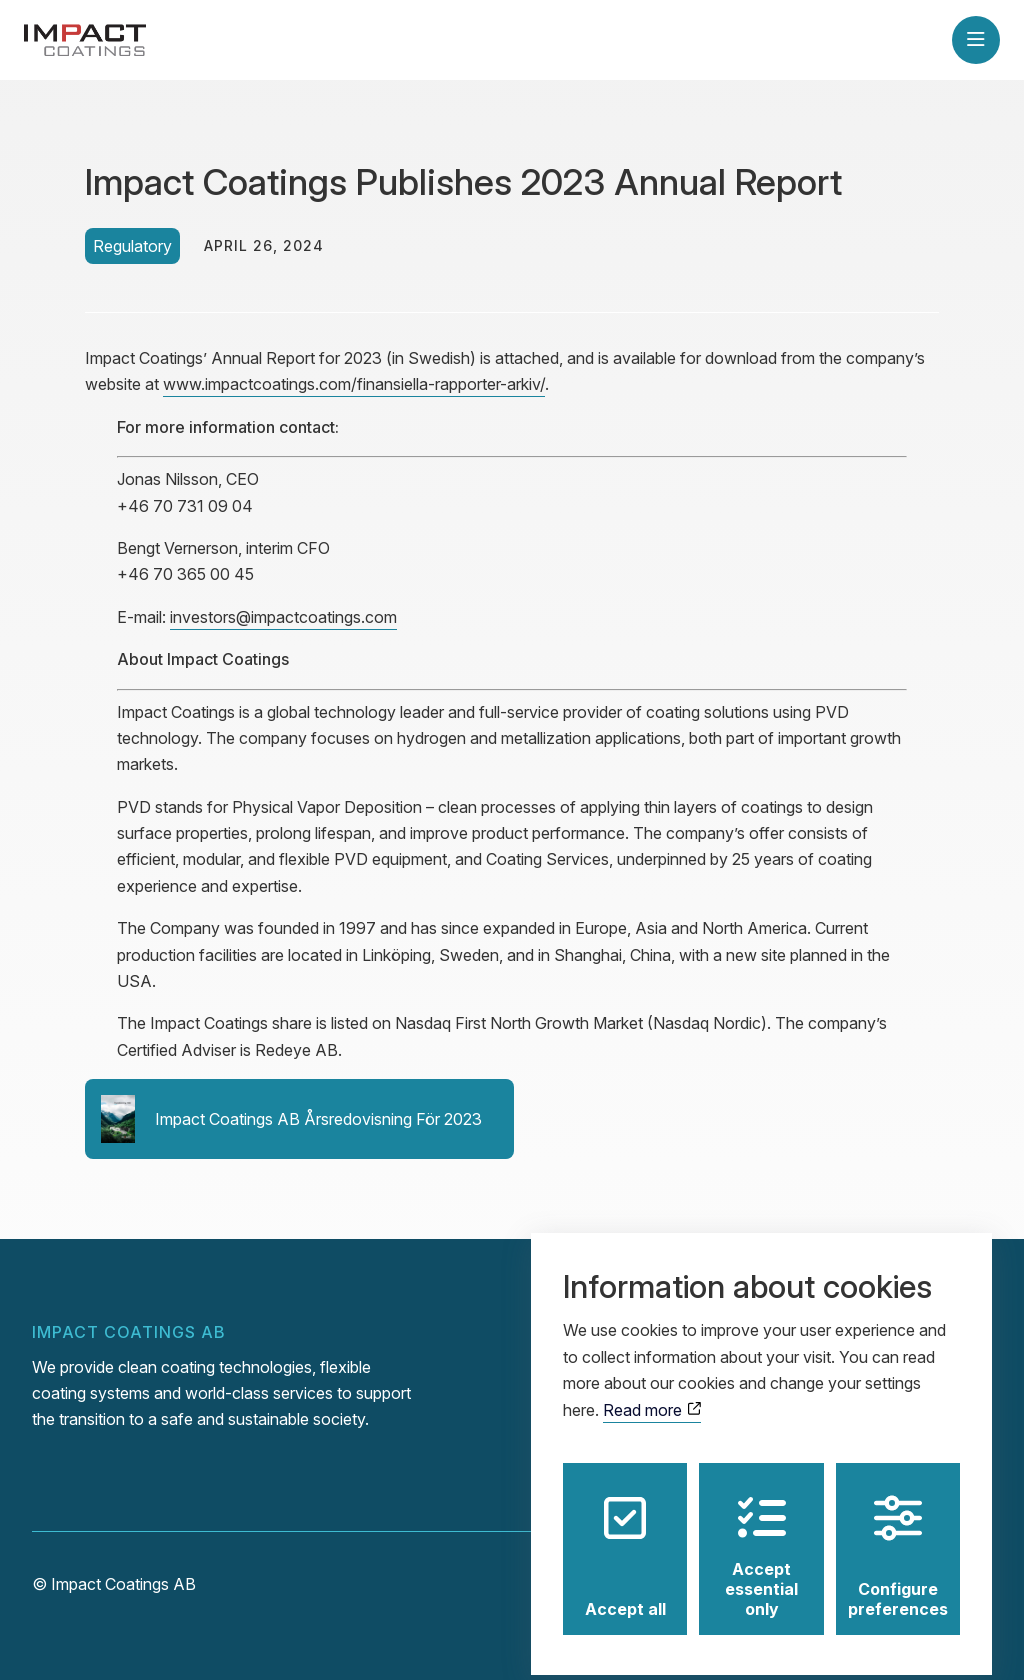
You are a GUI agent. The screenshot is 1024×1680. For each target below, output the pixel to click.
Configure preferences (898, 1543)
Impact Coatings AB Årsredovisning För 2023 (291, 1119)
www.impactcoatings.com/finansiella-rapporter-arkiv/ (354, 384)
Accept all (625, 1543)
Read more (651, 1396)
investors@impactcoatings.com (283, 617)
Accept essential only (761, 1543)
